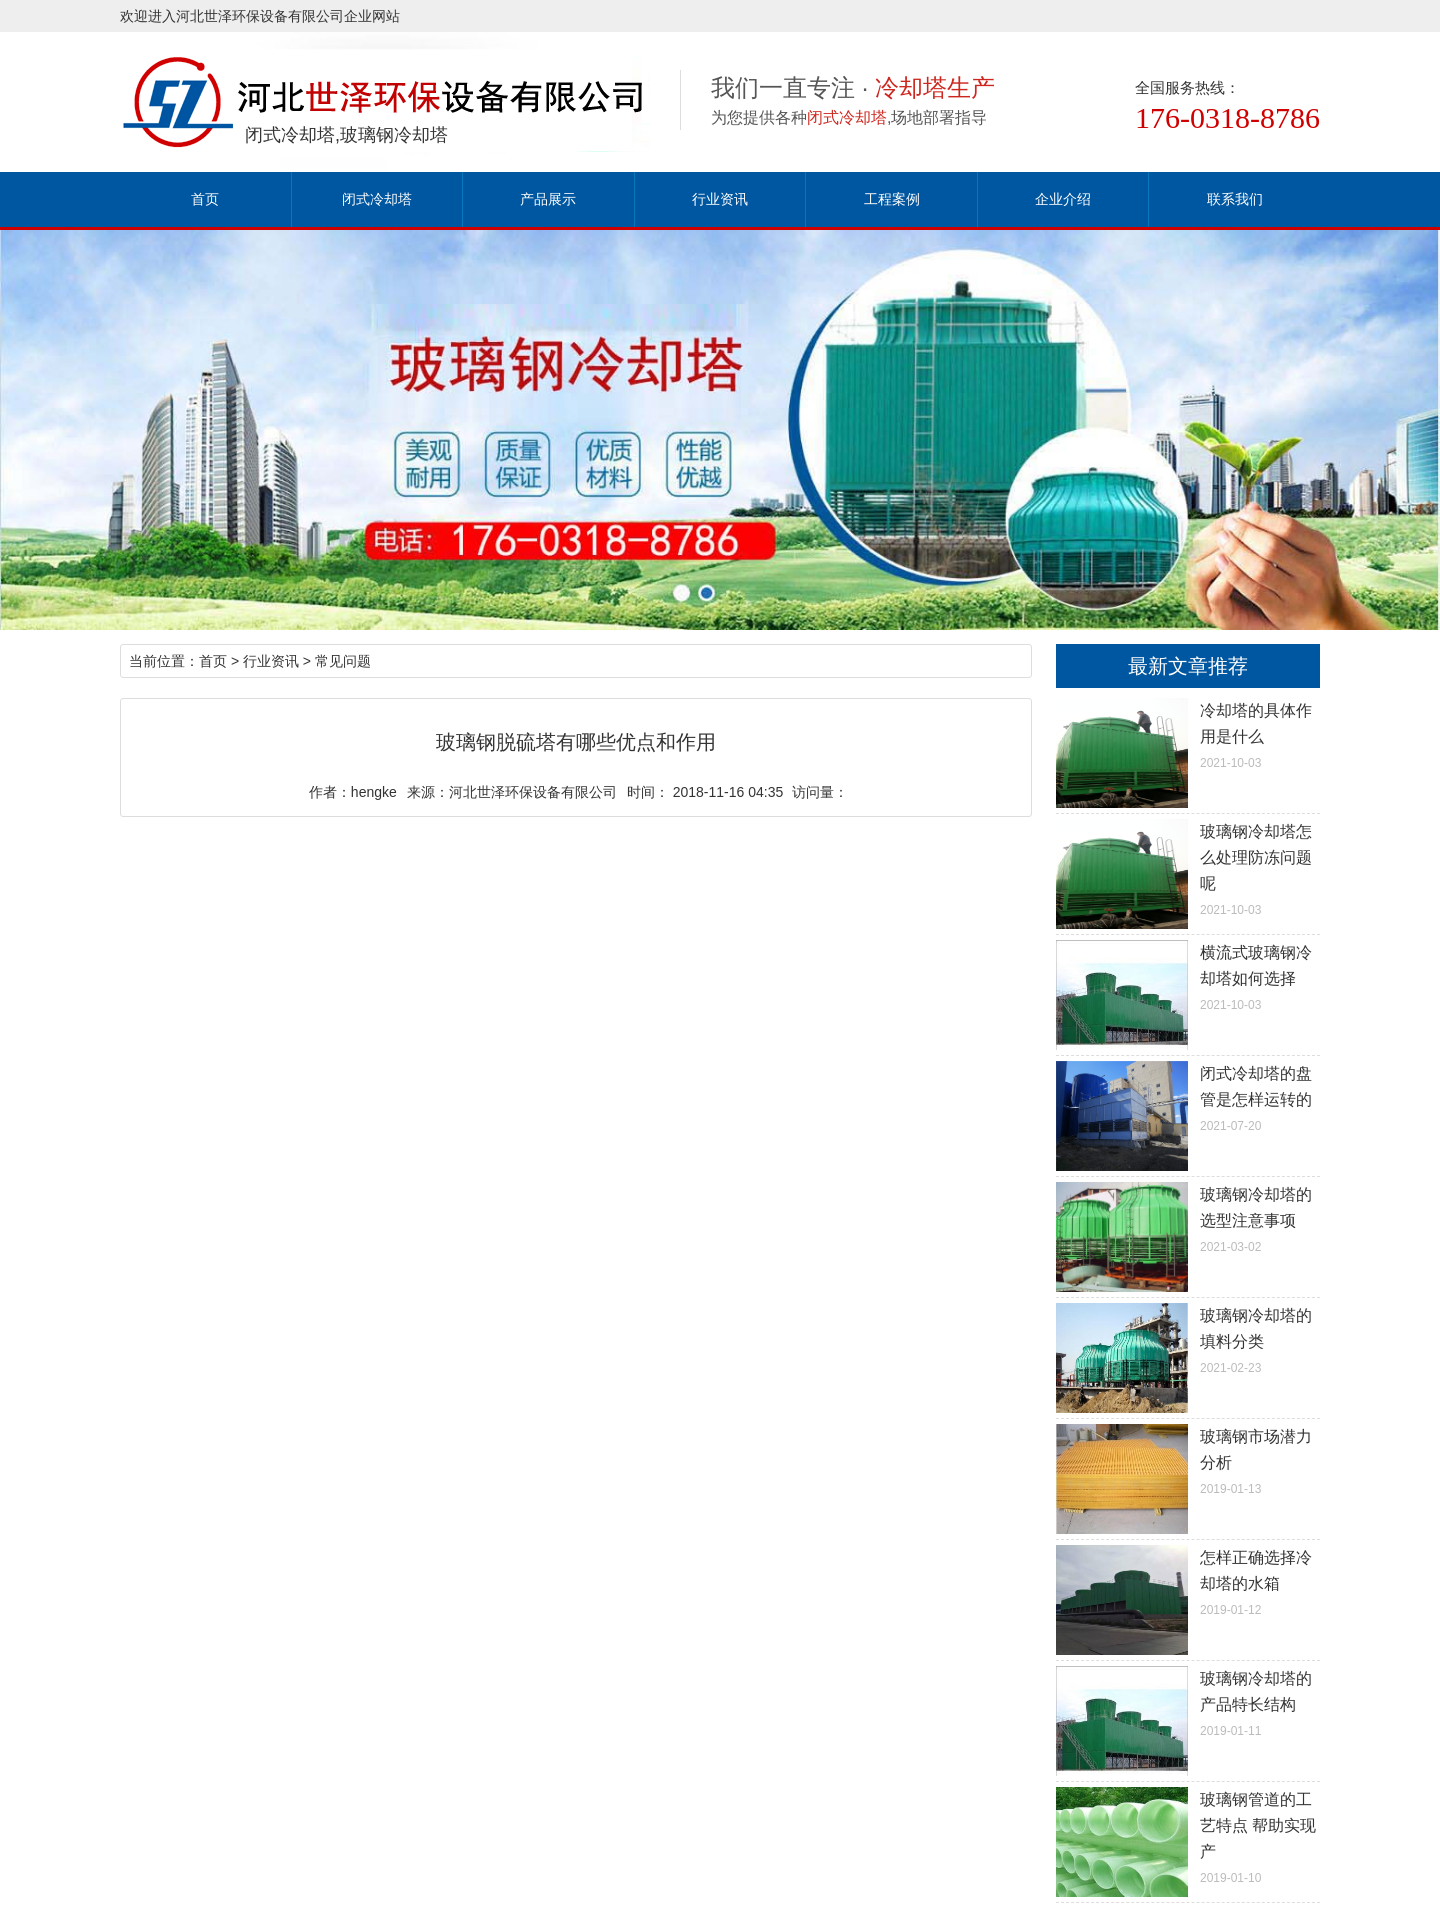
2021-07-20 (1188, 1097)
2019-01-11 (1188, 1702)
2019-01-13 (1188, 1460)
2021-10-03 (1188, 734)
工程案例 (892, 199)
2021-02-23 (1188, 1339)
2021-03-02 (1188, 1218)
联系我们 (1235, 199)
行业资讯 (720, 199)
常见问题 (343, 661)
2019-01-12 (1188, 1581)
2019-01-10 (1188, 1836)
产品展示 (548, 199)
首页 (205, 199)
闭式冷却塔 (377, 199)
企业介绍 (1063, 199)
